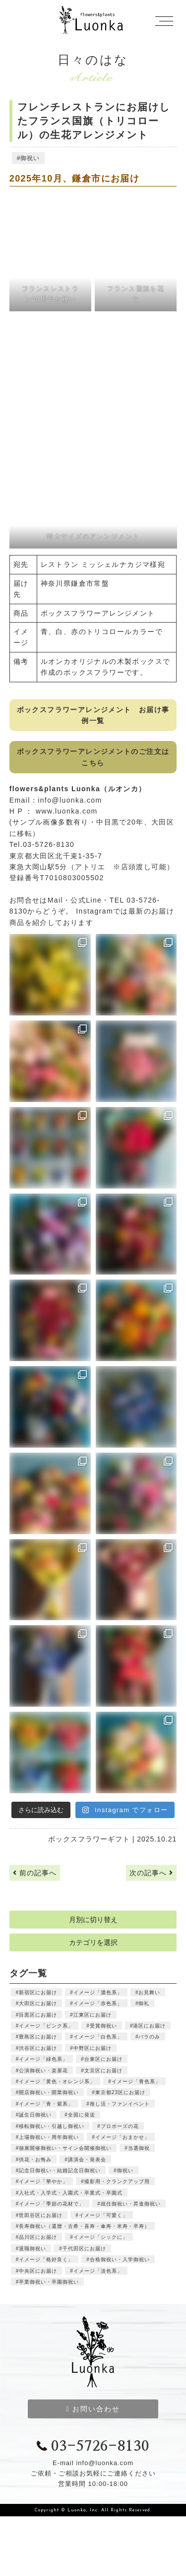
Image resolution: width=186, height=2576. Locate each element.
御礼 (143, 2003)
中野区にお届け (92, 2048)
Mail (55, 900)
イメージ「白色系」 (98, 2036)
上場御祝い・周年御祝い (49, 2137)
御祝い (30, 158)
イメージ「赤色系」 (98, 2003)
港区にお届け (149, 2025)
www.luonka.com (67, 811)
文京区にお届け (103, 2070)
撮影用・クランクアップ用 (117, 2181)
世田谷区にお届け (40, 2215)
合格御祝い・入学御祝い (120, 2259)
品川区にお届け (38, 2237)
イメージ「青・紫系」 (46, 2104)
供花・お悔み (35, 2159)
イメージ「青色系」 (136, 2081)
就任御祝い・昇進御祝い (131, 2204)
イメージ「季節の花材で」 (51, 2204)
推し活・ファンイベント (120, 2104)
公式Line (86, 900)
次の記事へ (151, 1873)
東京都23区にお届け (120, 2092)
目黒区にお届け (38, 2015)
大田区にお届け (38, 2003)
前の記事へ (35, 1873)
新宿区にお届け (38, 1992)
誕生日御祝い (35, 2114)
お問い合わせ (93, 2409)
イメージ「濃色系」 (98, 1992)
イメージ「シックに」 (100, 2237)
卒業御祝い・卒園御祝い (49, 2282)
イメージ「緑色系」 (43, 2059)
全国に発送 (81, 2114)
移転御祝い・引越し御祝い (51, 2126)
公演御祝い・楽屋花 (43, 2070)
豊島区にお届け (38, 2036)
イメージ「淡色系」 (98, 2271)
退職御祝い (32, 2248)
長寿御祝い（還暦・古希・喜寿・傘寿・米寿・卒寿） (84, 2226)
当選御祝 (139, 2148)
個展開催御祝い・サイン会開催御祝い (65, 2148)
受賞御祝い (103, 2025)
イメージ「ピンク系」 (46, 2025)
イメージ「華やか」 (43, 2181)
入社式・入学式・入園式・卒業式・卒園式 (71, 2193)
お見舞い (149, 1992)
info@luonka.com (70, 800)
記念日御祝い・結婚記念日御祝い (60, 2170)
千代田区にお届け (84, 2248)
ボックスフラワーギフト (89, 1839)
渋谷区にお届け (38, 2048)
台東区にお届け (103, 2059)
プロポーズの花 (120, 2126)
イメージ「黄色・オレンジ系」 (57, 2081)
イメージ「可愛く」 (103, 2215)
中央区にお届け (38, 2271)
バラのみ (149, 2036)
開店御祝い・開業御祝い (49, 2092)
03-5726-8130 (93, 2447)
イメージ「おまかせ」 (122, 2137)
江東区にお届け (92, 2015)
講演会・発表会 (87, 2159)
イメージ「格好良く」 (46, 2259)
